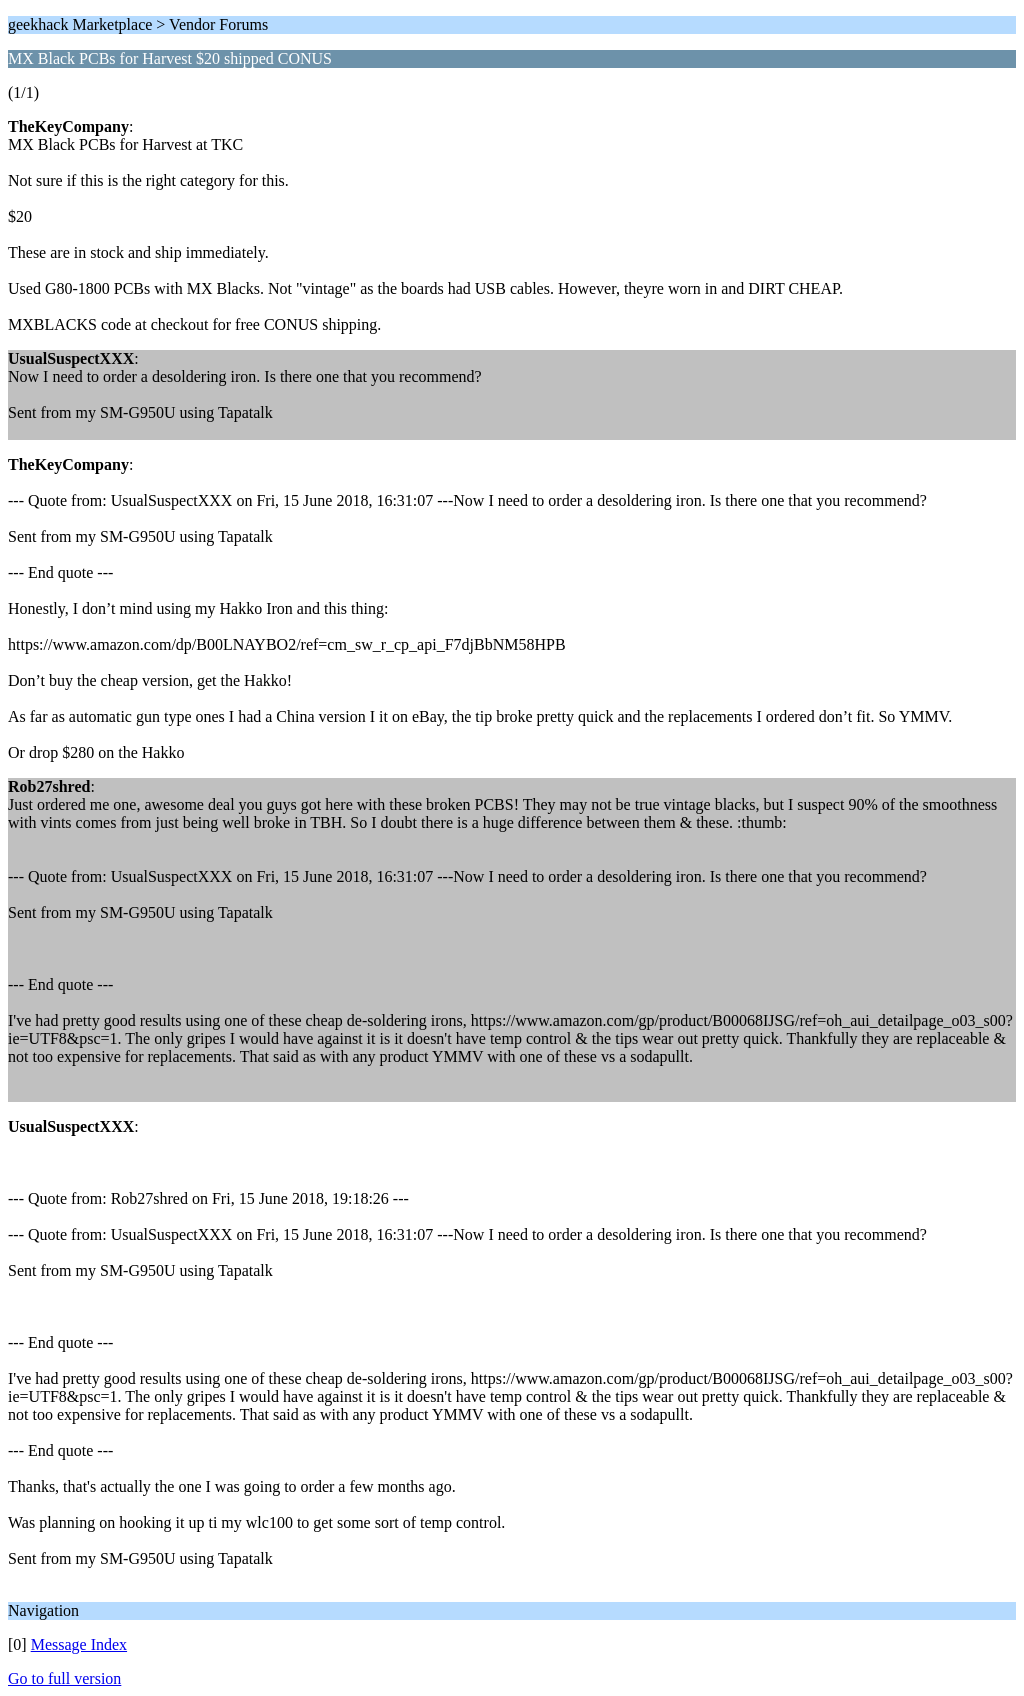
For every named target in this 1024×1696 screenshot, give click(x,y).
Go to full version (64, 1678)
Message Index (79, 1644)
